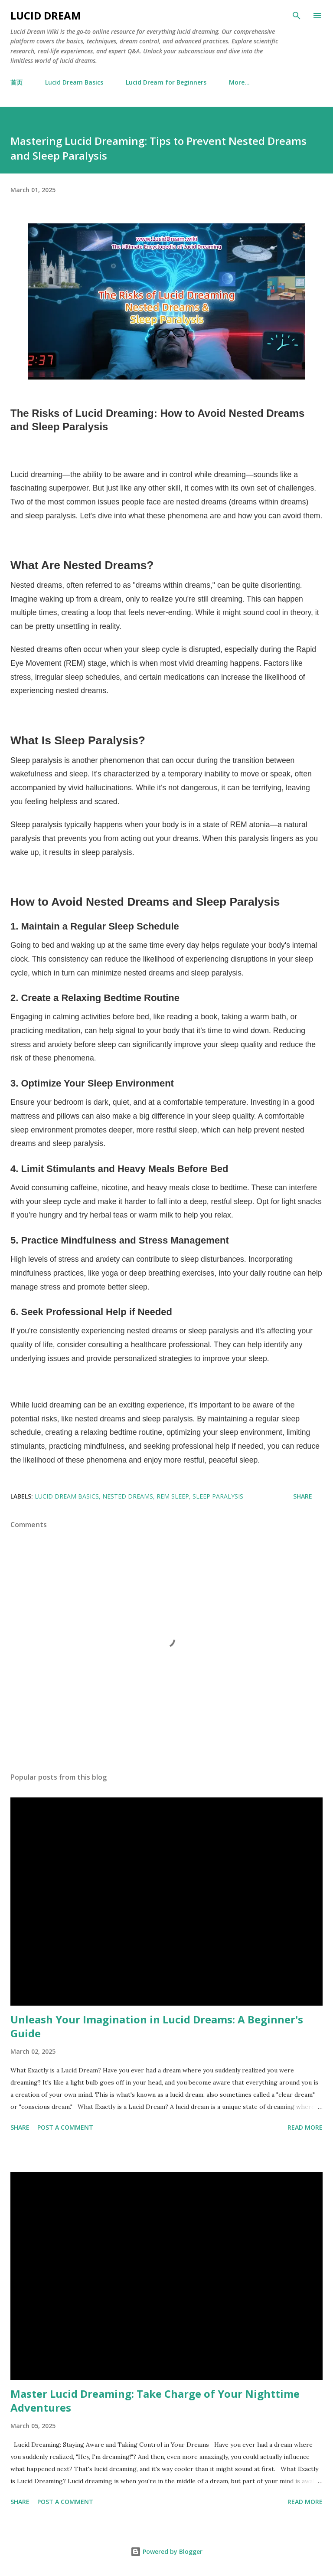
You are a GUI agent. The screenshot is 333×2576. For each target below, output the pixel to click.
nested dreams (127, 1496)
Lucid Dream (45, 15)
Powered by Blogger (166, 2551)
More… (239, 82)
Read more (305, 2127)
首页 (16, 82)
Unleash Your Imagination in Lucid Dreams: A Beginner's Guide (156, 2026)
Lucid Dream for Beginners (166, 82)
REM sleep (173, 1496)
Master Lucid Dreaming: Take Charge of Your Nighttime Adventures (155, 2400)
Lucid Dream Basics (74, 82)
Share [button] (302, 1496)
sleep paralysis (218, 1496)
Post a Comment (65, 2127)
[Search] (296, 15)
